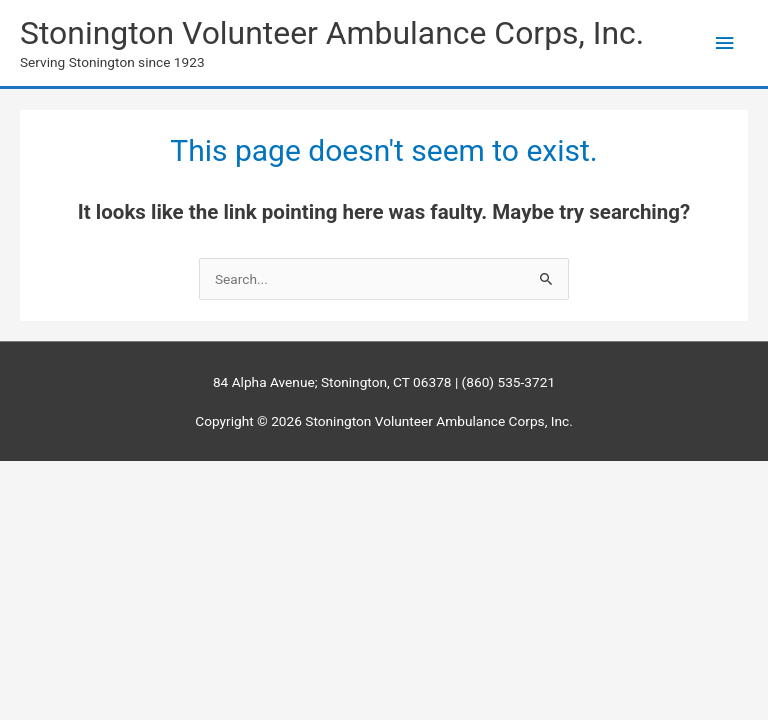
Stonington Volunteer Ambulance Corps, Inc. (332, 33)
